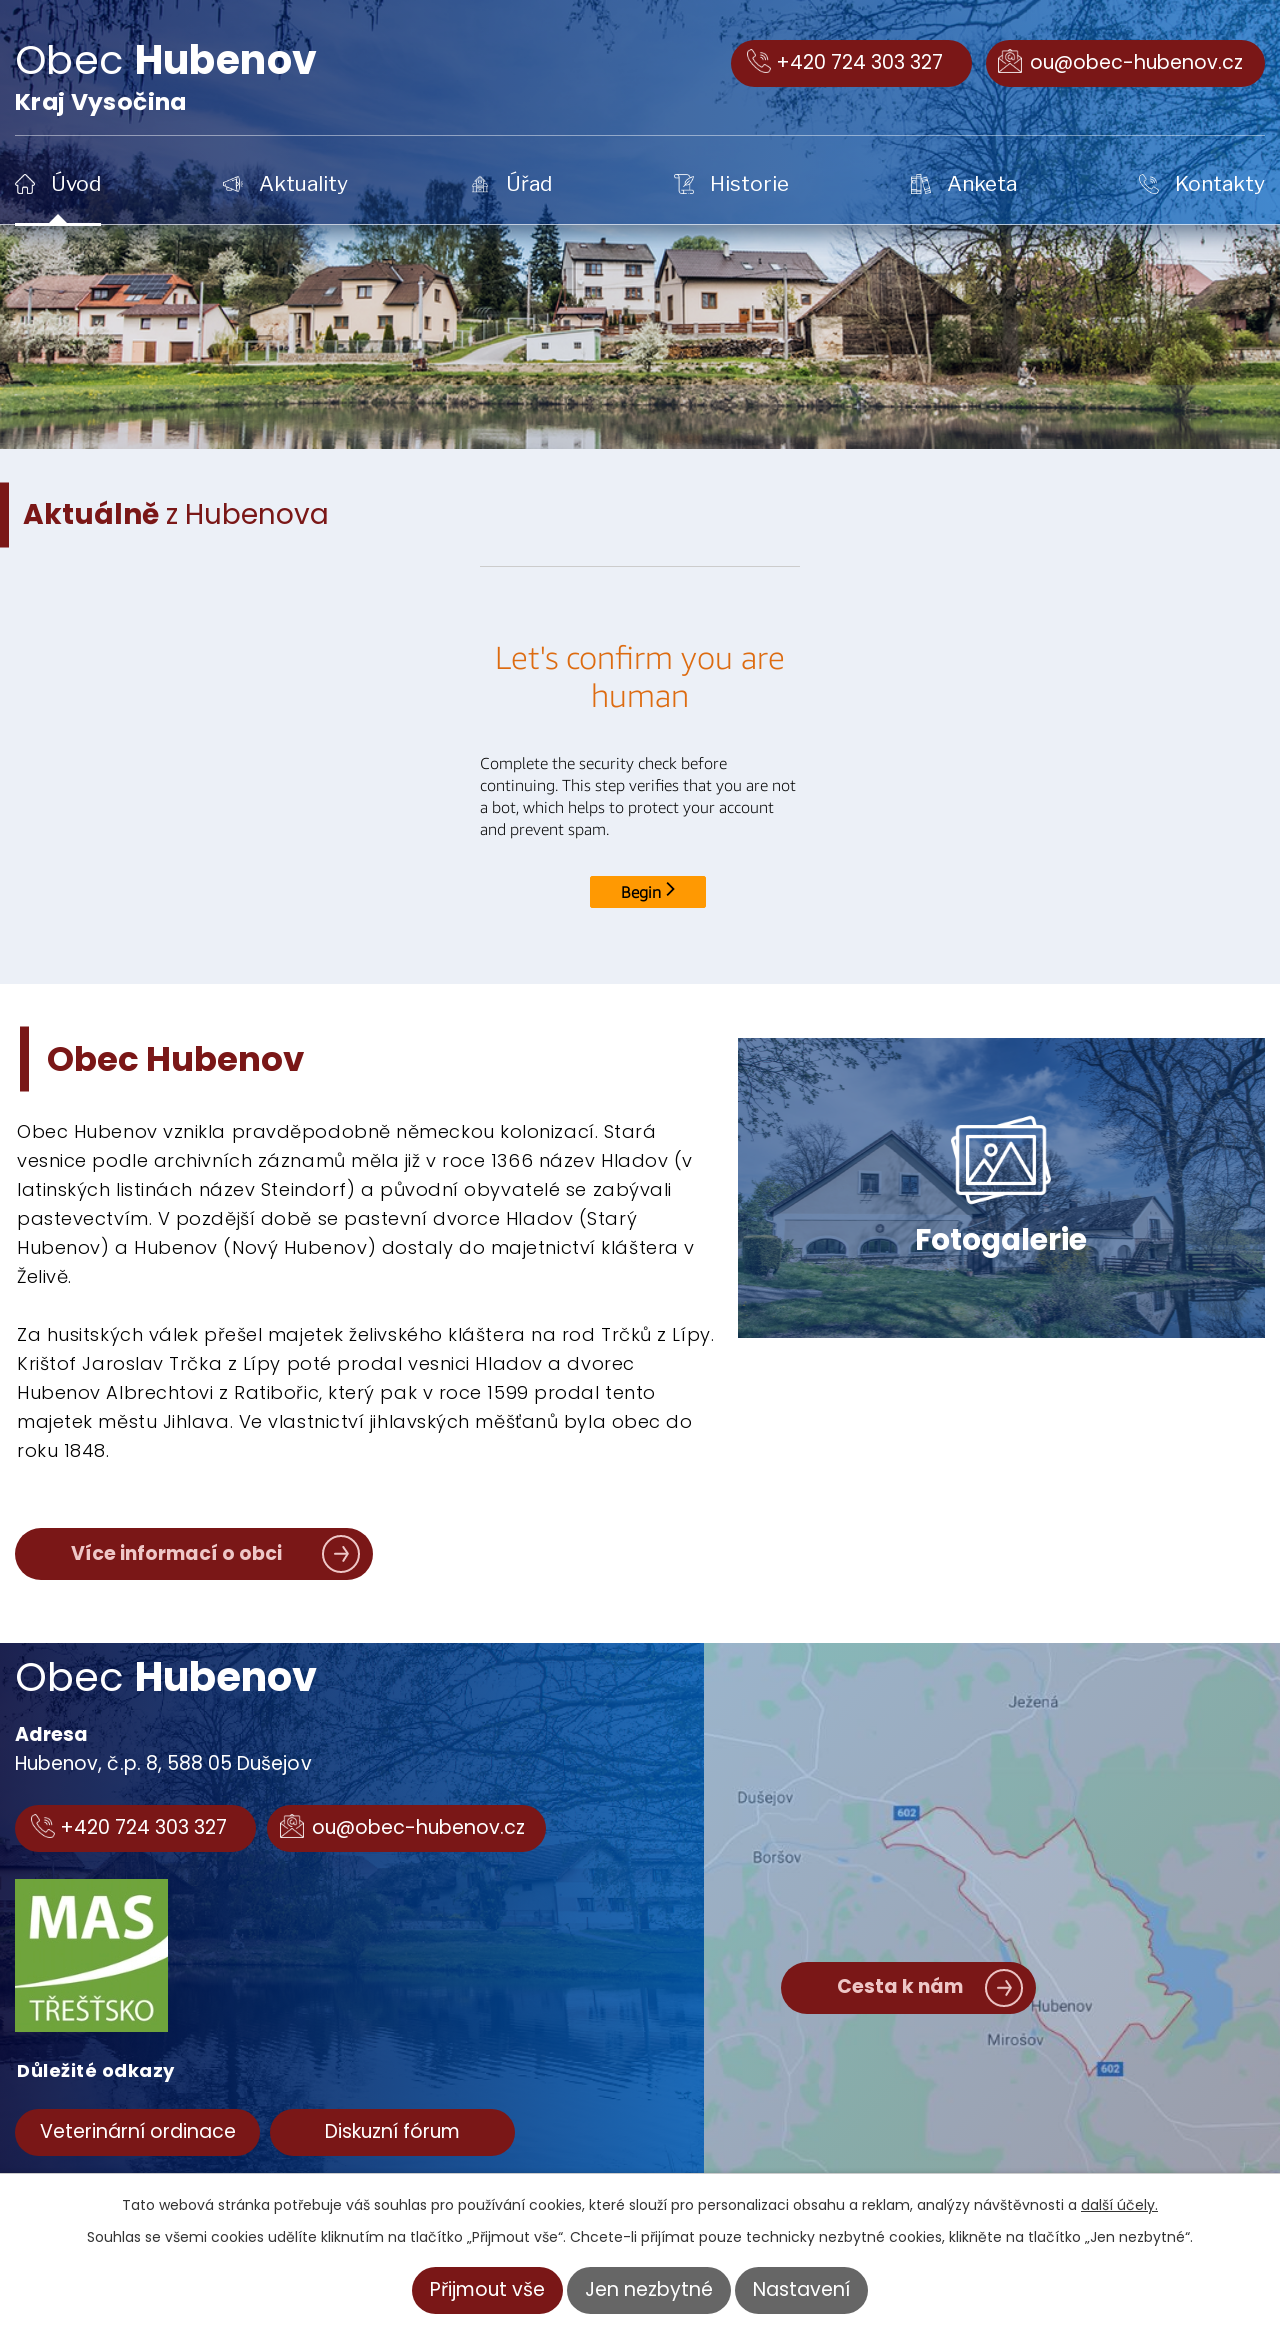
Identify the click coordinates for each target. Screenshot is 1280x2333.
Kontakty (1220, 183)
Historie (749, 183)
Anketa (982, 183)
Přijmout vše (487, 2289)
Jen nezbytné (649, 2289)
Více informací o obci (176, 1553)
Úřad (529, 183)
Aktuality (303, 183)
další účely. (1119, 2205)
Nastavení (801, 2289)
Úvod (76, 183)
